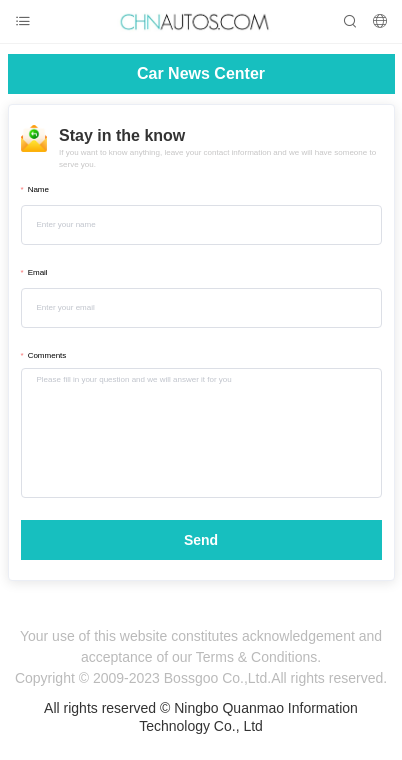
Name (38, 189)
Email (38, 272)
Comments (47, 355)
